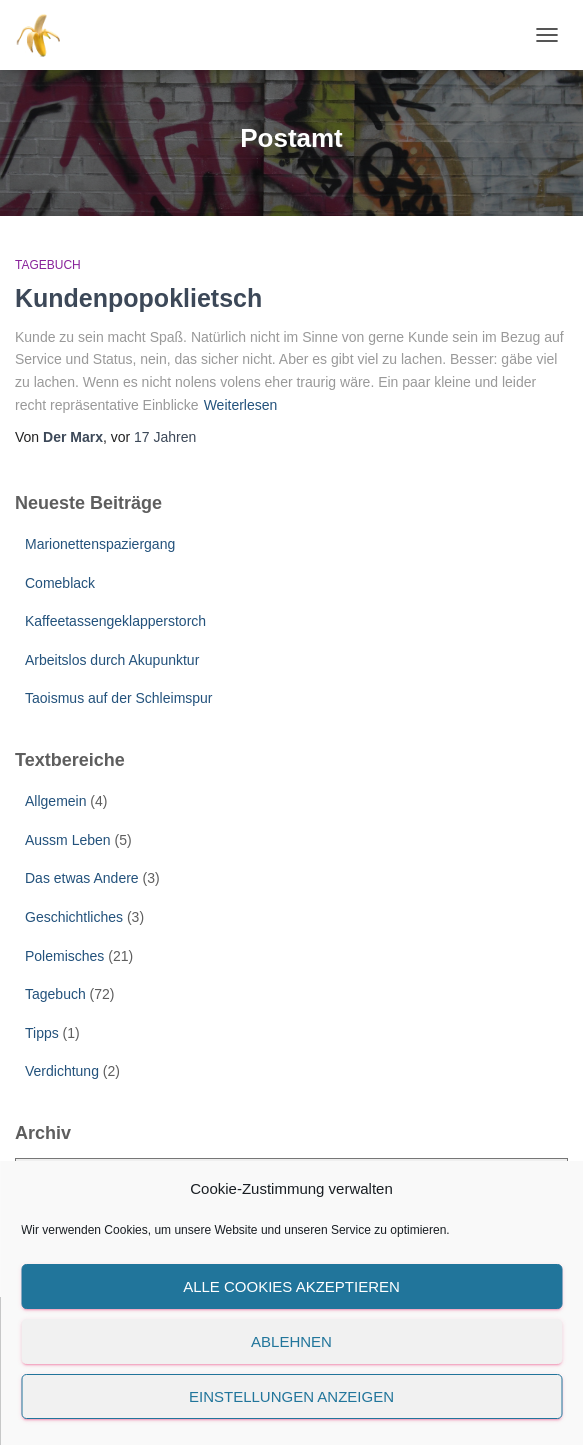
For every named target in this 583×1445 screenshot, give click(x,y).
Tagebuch (48, 265)
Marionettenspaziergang (100, 544)
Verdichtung (62, 1071)
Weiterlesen (241, 405)
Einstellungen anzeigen (291, 1396)
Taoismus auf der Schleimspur (119, 698)
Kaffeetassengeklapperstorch (115, 621)
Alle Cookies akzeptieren (291, 1286)
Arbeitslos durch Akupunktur (112, 660)
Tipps (42, 1033)
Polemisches (64, 956)
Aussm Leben (68, 840)
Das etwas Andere (82, 878)
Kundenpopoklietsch (138, 298)
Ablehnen (291, 1341)
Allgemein (55, 801)
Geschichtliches (74, 917)
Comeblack (60, 583)
